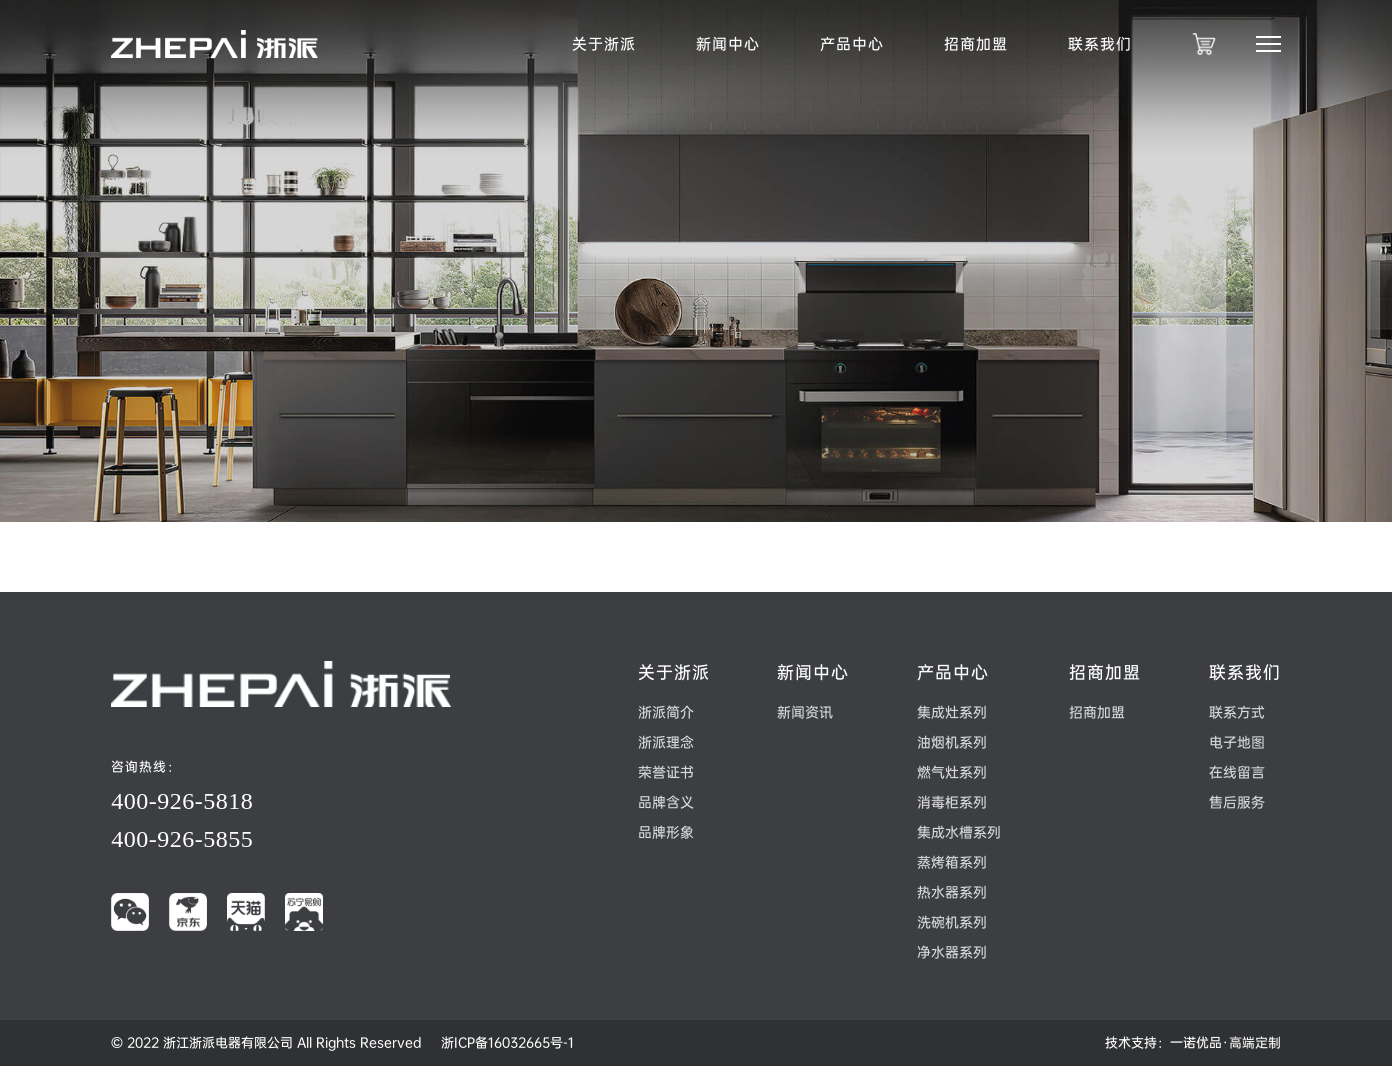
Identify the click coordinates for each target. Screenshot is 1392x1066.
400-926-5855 (182, 839)
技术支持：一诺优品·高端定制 (1193, 1042)
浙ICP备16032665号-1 (507, 1042)
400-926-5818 (182, 801)
